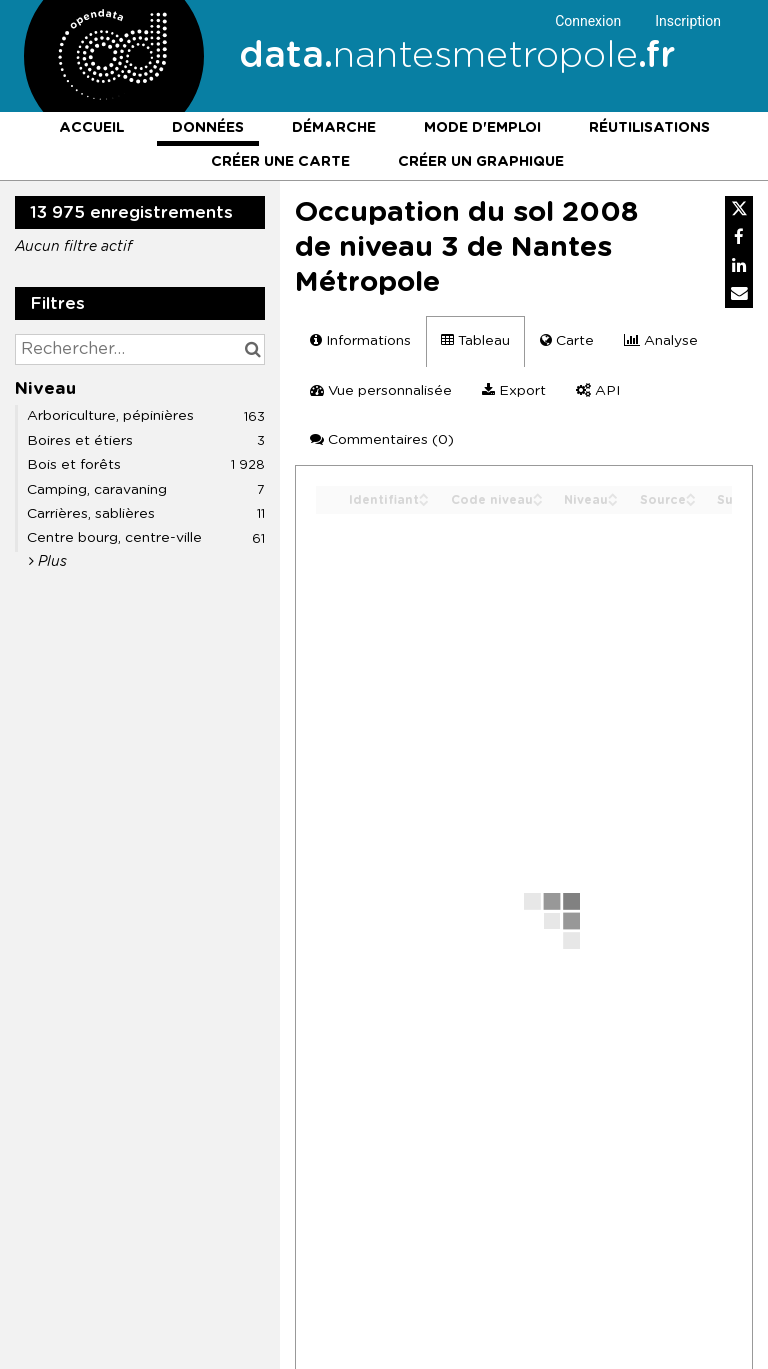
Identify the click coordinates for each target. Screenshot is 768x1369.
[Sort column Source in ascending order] (691, 494)
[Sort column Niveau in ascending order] (613, 494)
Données (208, 128)
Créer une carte (280, 162)
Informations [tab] (360, 340)
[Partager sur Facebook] (739, 238)
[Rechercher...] (140, 349)
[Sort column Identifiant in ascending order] (424, 494)
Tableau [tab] (475, 340)
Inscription (688, 21)
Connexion (588, 21)
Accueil (91, 128)
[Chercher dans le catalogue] (252, 349)
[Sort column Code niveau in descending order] (538, 501)
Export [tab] (514, 390)
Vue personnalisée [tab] (381, 390)
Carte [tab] (567, 340)
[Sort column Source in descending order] (691, 501)
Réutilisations (649, 128)
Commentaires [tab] (382, 439)
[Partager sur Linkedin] (739, 266)
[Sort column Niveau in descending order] (613, 501)
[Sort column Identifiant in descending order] (424, 501)
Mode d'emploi (482, 128)
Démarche (334, 128)
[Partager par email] (739, 294)
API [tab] (598, 390)
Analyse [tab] (661, 340)
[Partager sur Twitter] (739, 210)
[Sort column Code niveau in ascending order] (538, 494)
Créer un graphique (481, 162)
